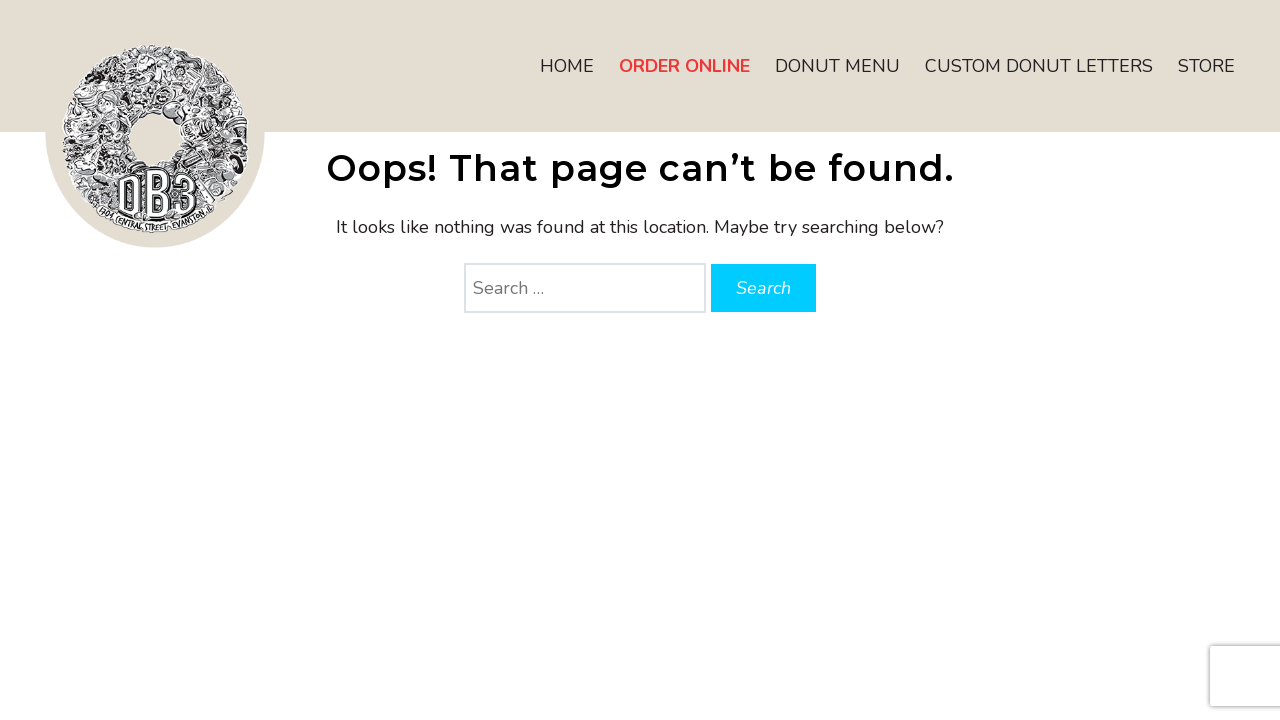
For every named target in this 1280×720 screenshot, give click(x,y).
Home (567, 66)
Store (1206, 66)
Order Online (684, 66)
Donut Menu (837, 66)
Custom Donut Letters (1039, 66)
